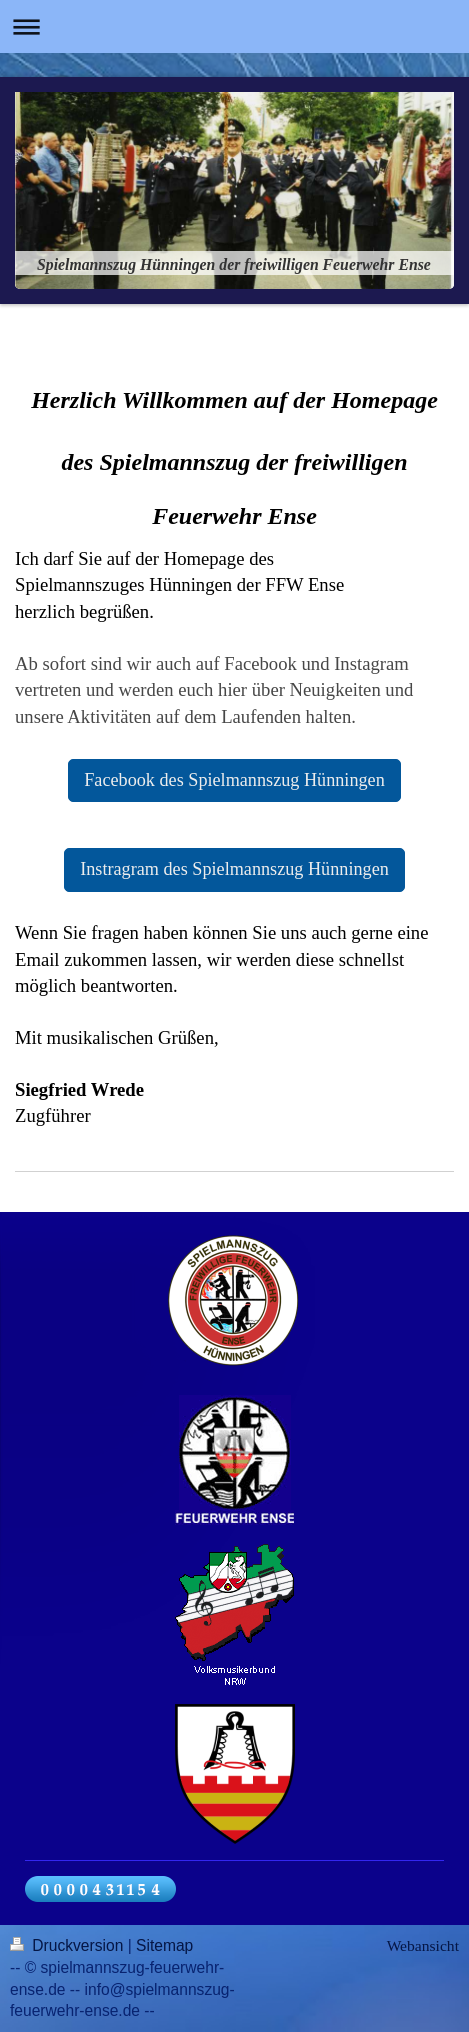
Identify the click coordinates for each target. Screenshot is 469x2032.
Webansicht (423, 1945)
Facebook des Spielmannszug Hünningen (234, 780)
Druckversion (69, 1945)
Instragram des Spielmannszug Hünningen (234, 869)
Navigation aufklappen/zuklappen (234, 26)
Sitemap (164, 1945)
